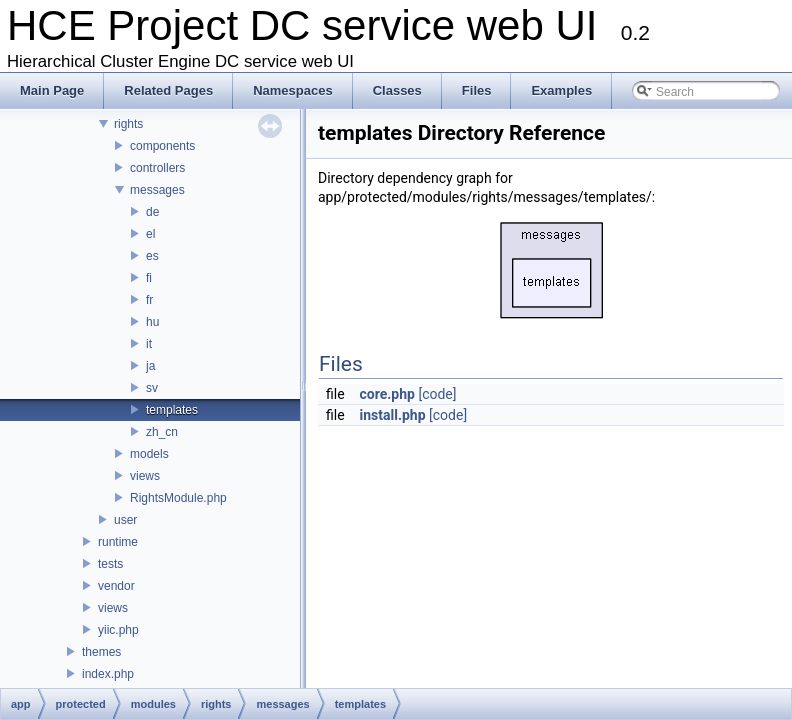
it (149, 344)
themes (101, 652)
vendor (116, 586)
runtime (118, 542)
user (125, 520)
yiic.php (118, 630)
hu (152, 322)
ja (150, 366)
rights (128, 124)
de (152, 212)
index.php (108, 674)
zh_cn (162, 432)
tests (110, 564)
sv (152, 388)
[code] (437, 394)
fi (149, 278)
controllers (157, 168)
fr (149, 300)
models (149, 454)
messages (157, 190)
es (152, 256)
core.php (387, 394)
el (150, 234)
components (162, 146)
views (145, 476)
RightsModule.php (178, 498)
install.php (393, 415)
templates (172, 410)
